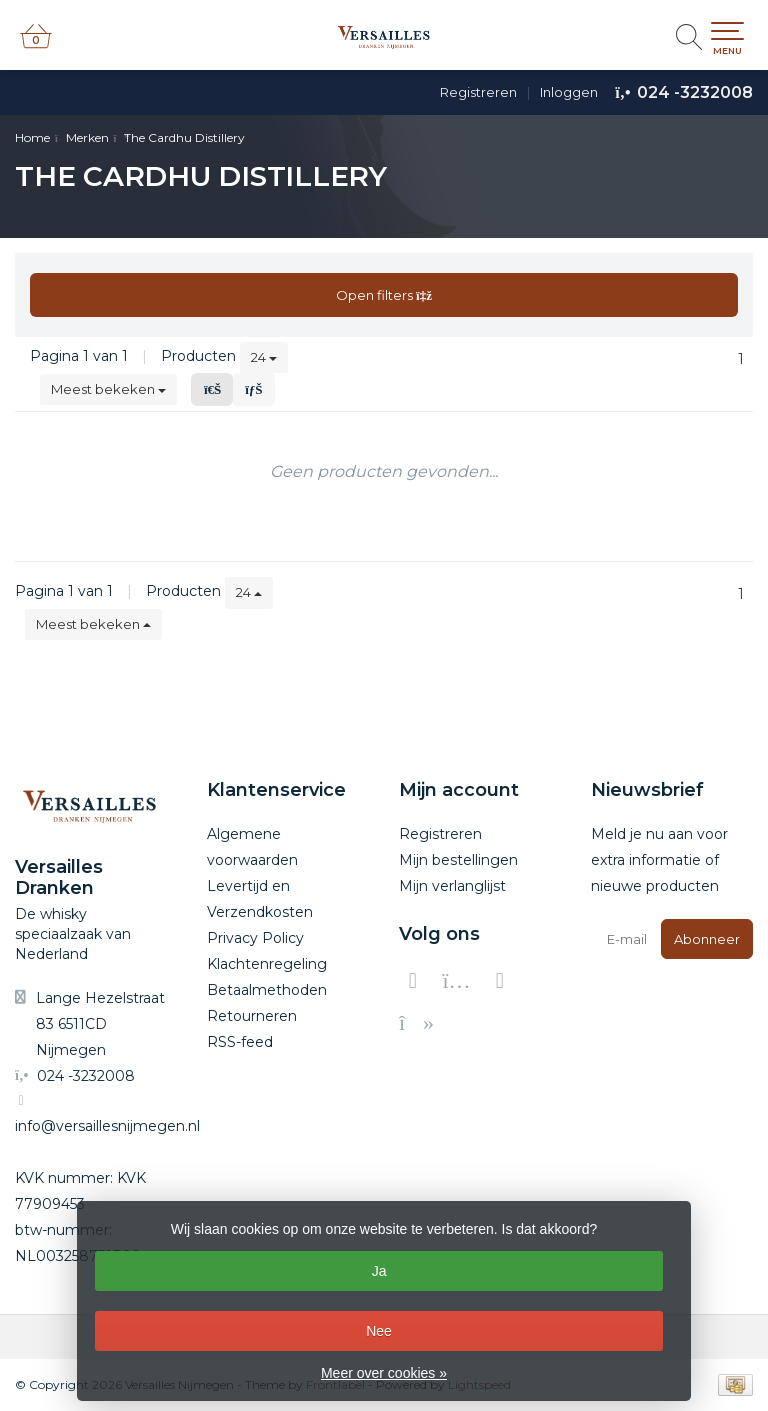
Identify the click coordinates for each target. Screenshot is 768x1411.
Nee (379, 1331)
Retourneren (252, 1016)
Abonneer (707, 939)
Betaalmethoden (267, 990)
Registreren (478, 92)
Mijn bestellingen (458, 860)
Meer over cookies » (384, 1373)
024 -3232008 (695, 92)
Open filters (384, 295)
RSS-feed (240, 1042)
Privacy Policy (255, 938)
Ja (379, 1271)
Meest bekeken (108, 389)
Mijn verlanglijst (452, 886)
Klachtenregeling (267, 964)
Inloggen (569, 92)
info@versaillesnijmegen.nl (107, 1126)
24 (264, 357)
